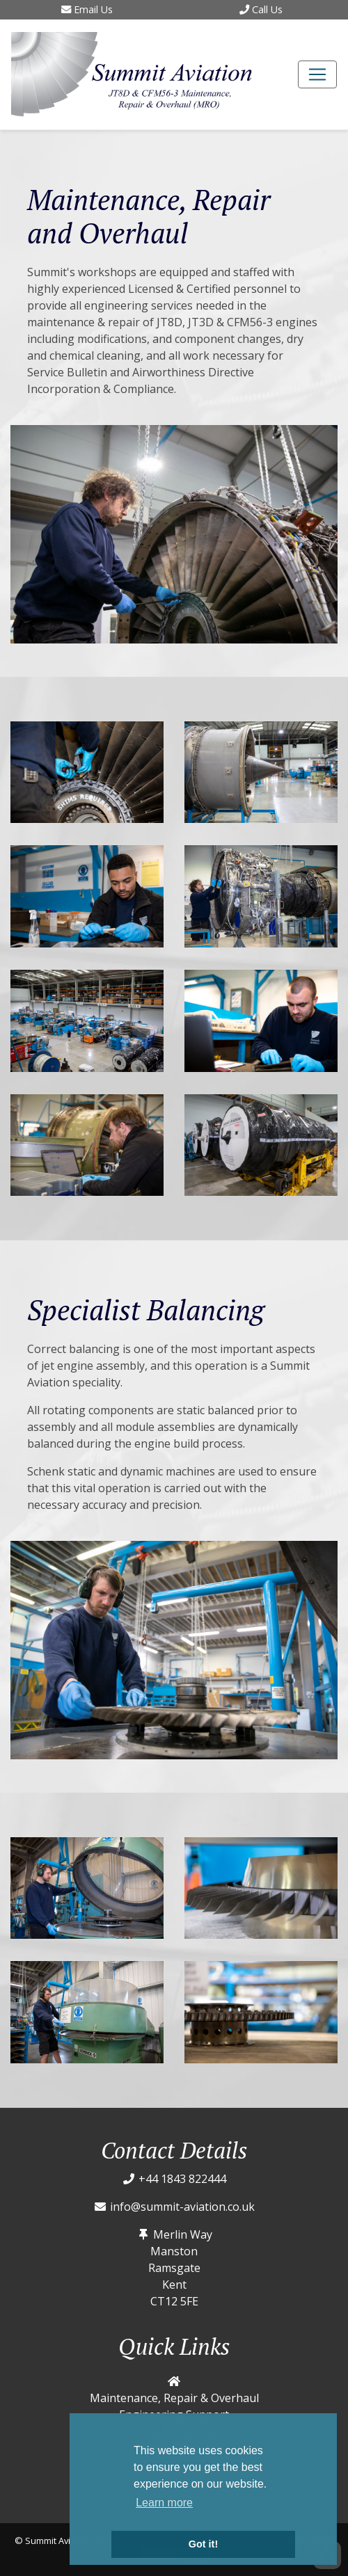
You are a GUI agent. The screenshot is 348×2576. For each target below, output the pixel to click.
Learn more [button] (164, 2503)
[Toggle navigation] (317, 74)
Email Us (87, 9)
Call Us (261, 9)
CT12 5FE (174, 2301)
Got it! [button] (203, 2544)
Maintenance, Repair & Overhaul (174, 2398)
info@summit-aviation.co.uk (182, 2206)
